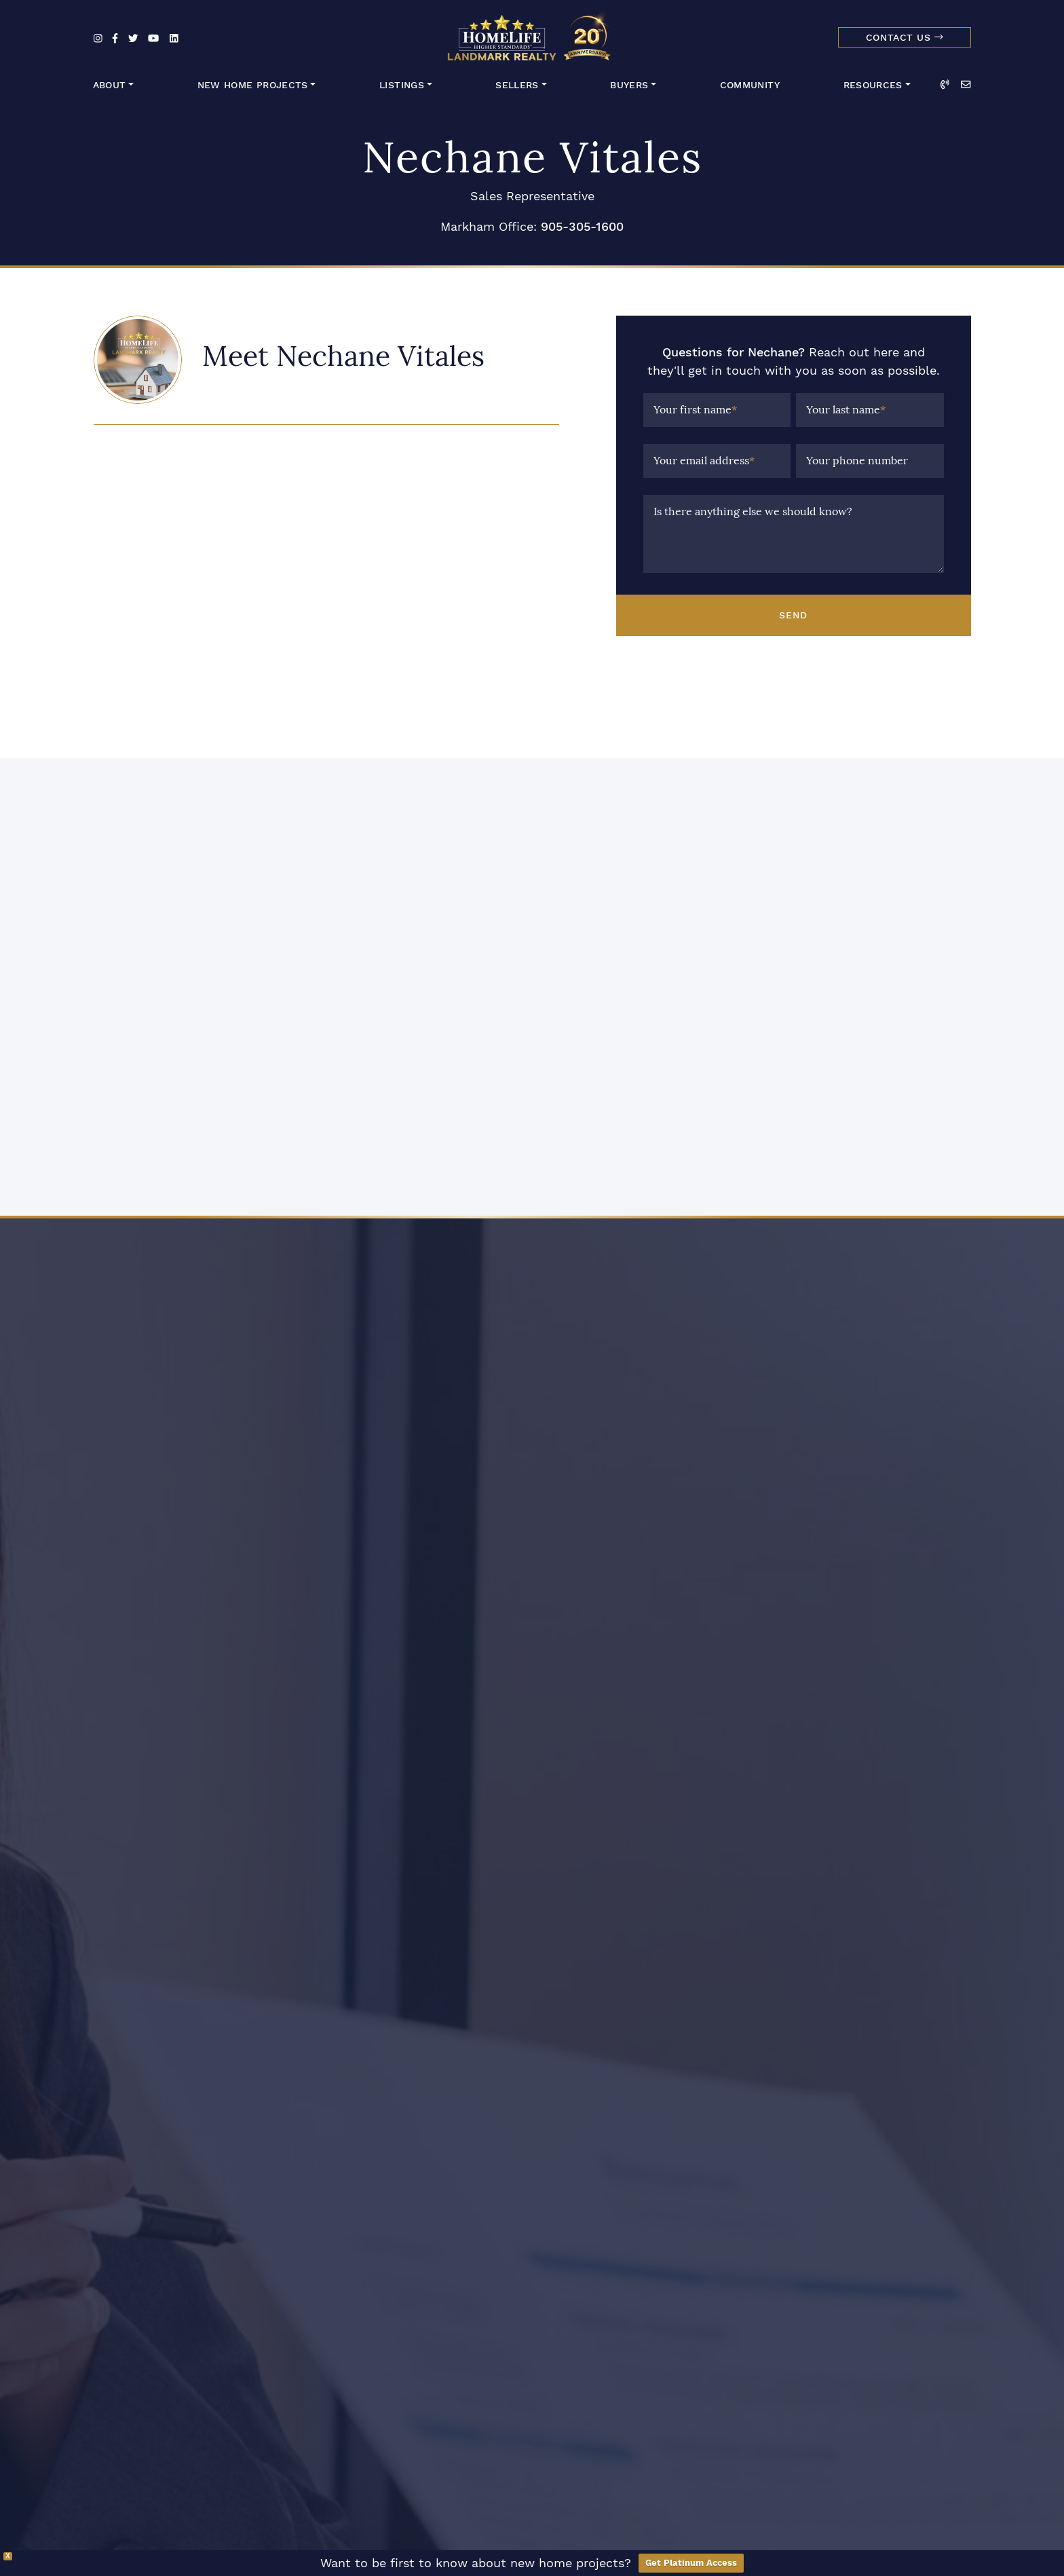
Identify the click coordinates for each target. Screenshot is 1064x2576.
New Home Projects (252, 85)
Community (750, 85)
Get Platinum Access (691, 2563)
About (109, 85)
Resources (872, 85)
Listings (401, 85)
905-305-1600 (582, 226)
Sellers (517, 85)
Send (793, 615)
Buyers (629, 85)
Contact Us (904, 37)
